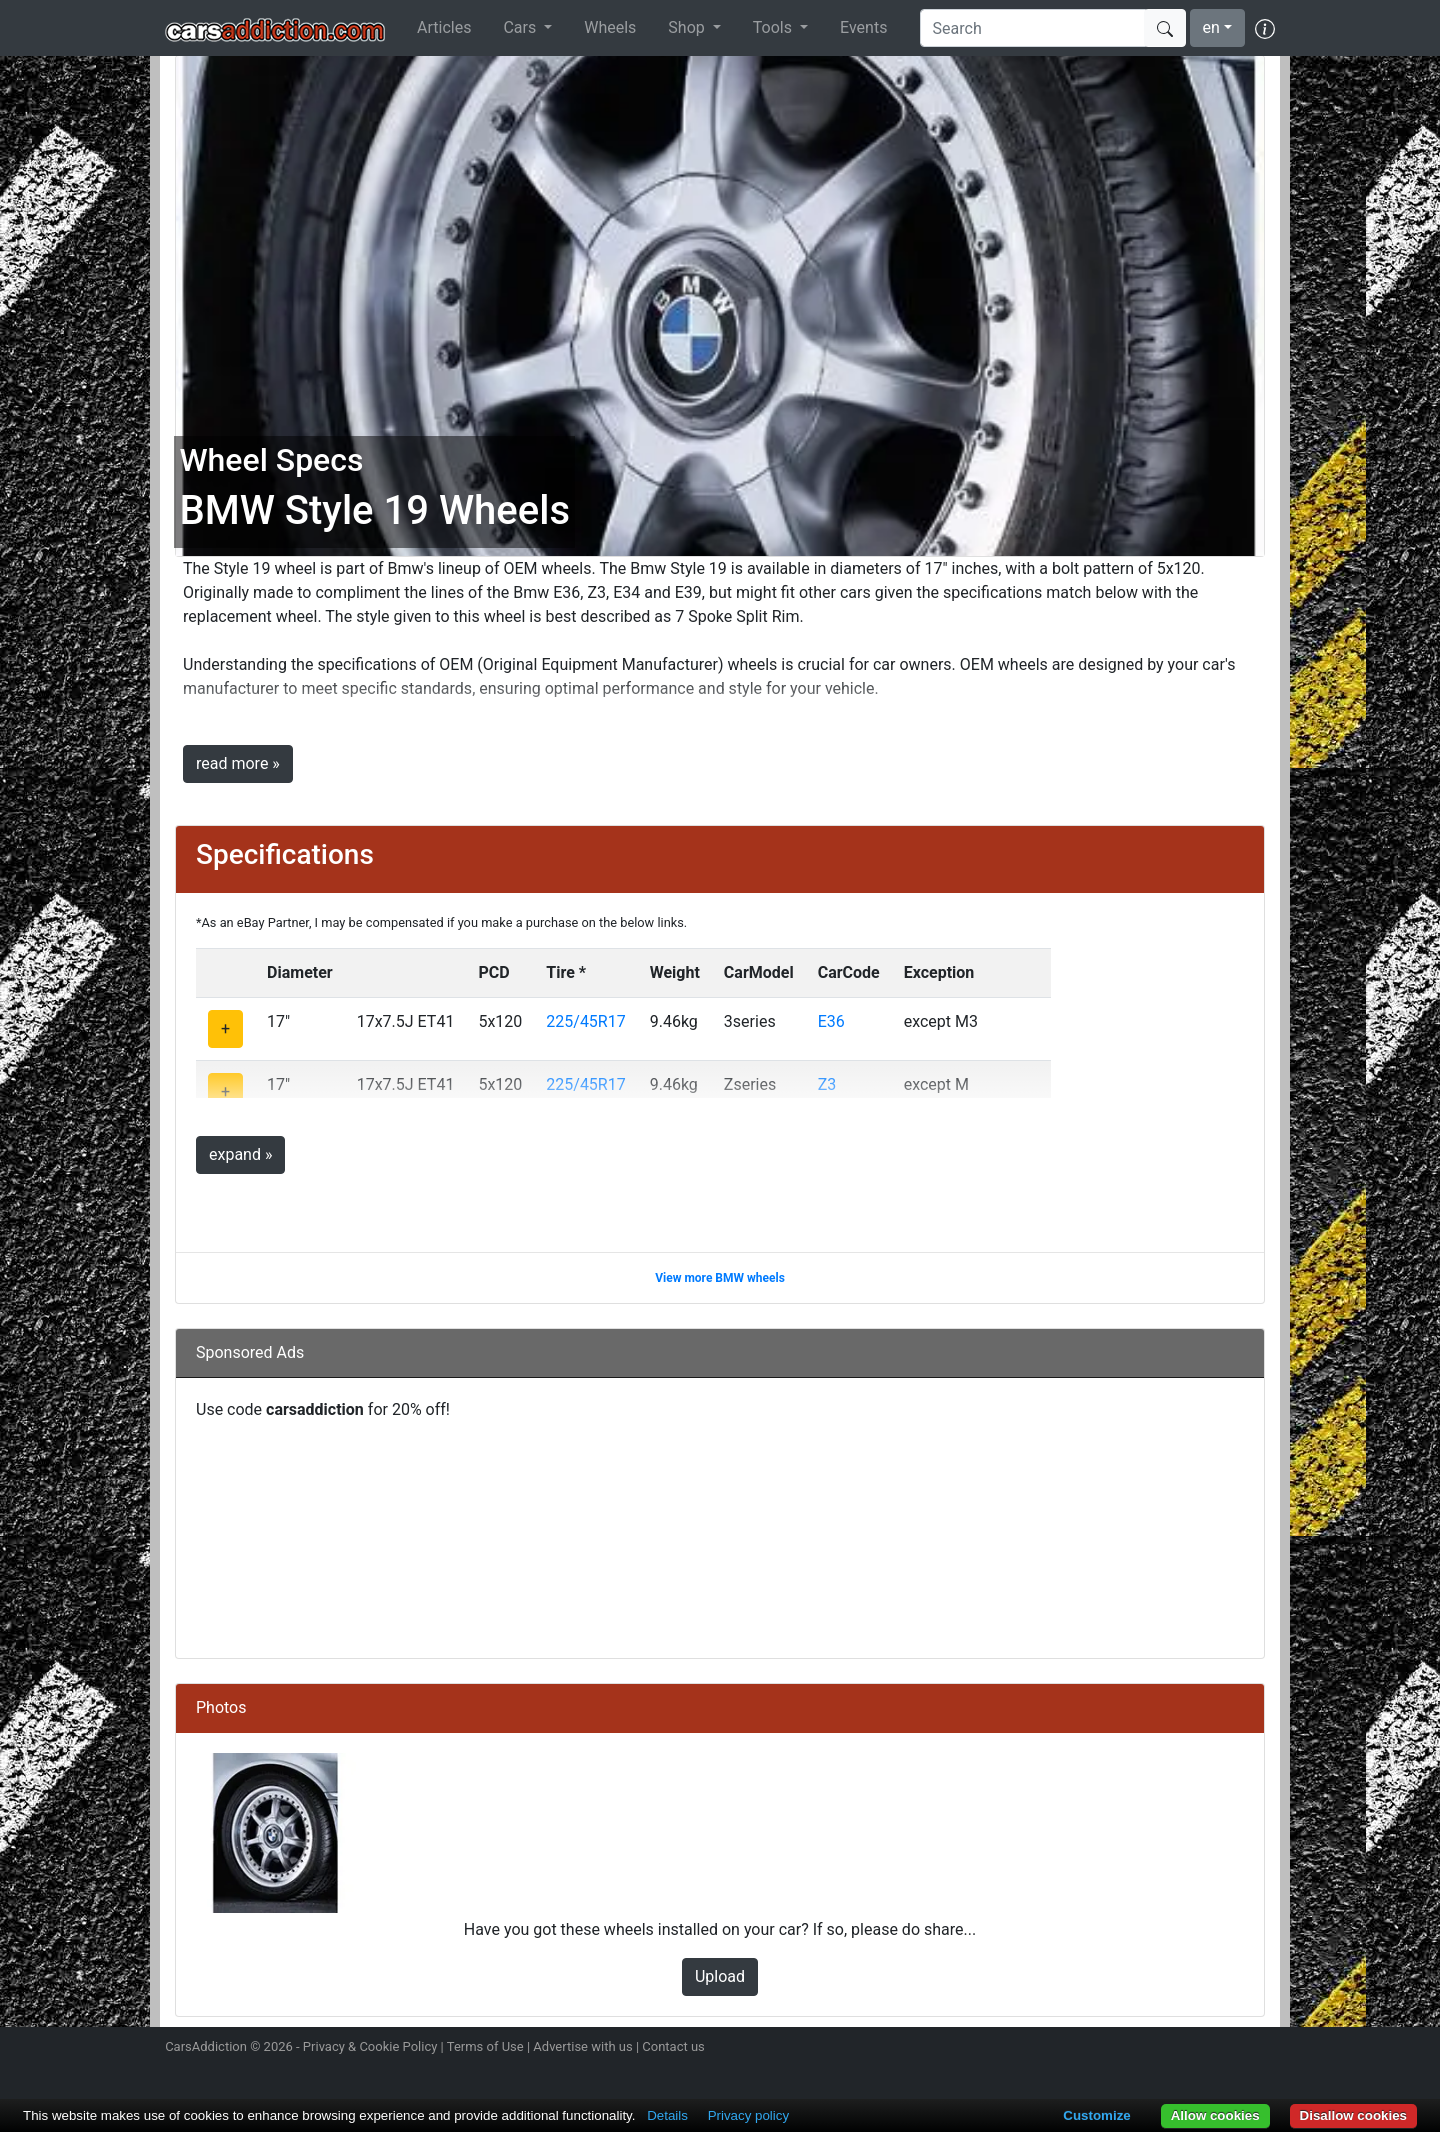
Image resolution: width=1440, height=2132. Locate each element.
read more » (238, 763)
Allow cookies (1215, 2115)
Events (863, 27)
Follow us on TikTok (1228, 2049)
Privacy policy (748, 2115)
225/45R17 (585, 1021)
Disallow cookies (1353, 2115)
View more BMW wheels (720, 1278)
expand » (240, 1154)
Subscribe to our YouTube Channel (1263, 2049)
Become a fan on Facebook (1193, 2049)
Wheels (610, 27)
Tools (774, 27)
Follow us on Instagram (1122, 2049)
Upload (720, 1976)
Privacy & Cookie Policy (370, 2046)
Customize (1096, 2115)
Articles (444, 27)
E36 (831, 1021)
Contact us (673, 2046)
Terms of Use (485, 2046)
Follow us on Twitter (1157, 2049)
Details (667, 2115)
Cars (521, 27)
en (1211, 27)
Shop (688, 27)
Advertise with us (582, 2046)
